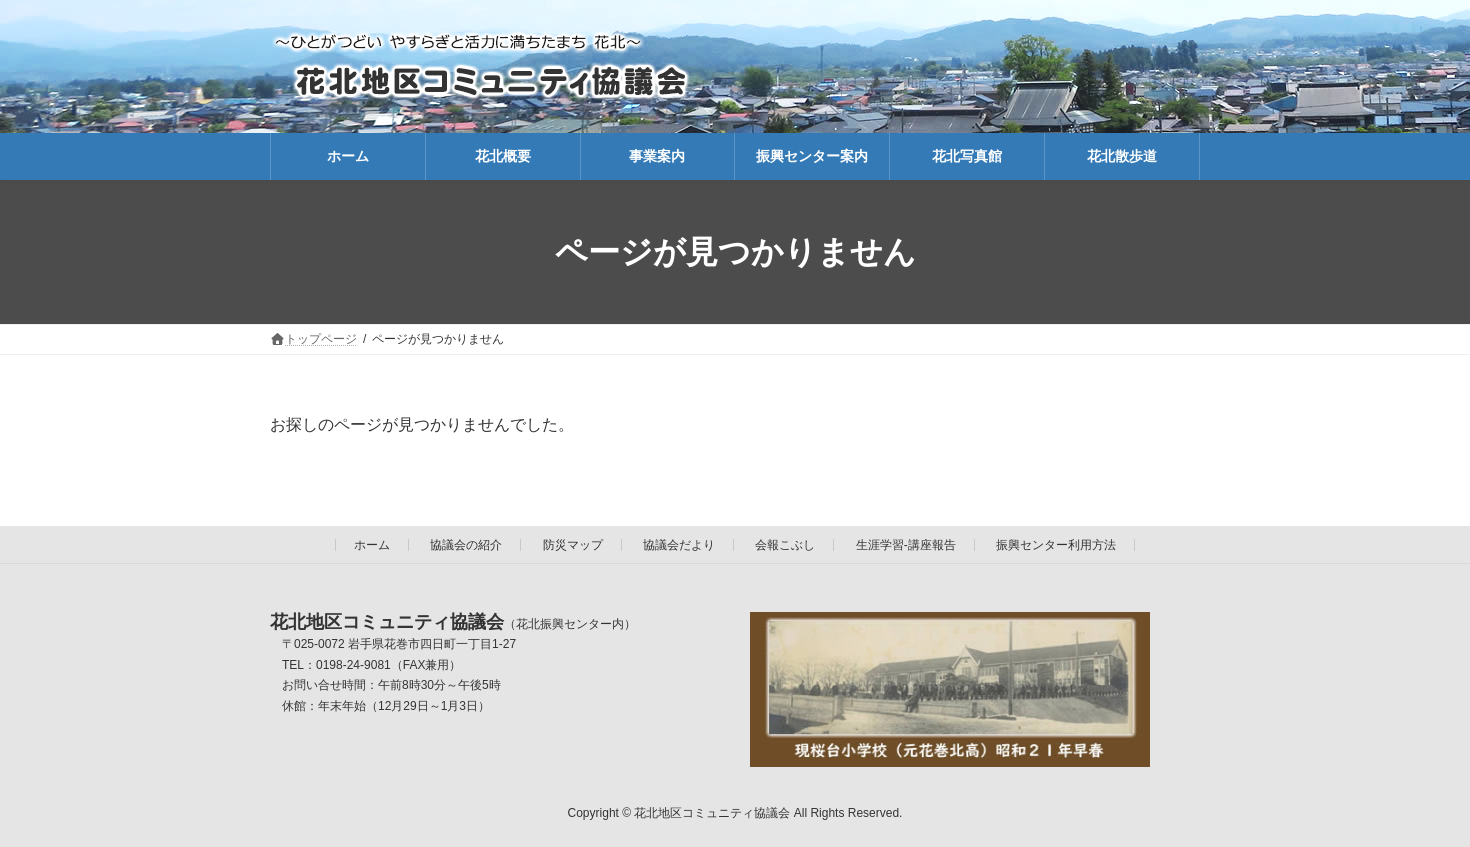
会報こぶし (785, 545)
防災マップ (573, 545)
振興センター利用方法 (1056, 545)
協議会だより (679, 545)
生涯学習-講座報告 (906, 545)
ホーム (372, 545)
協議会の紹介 (466, 545)
